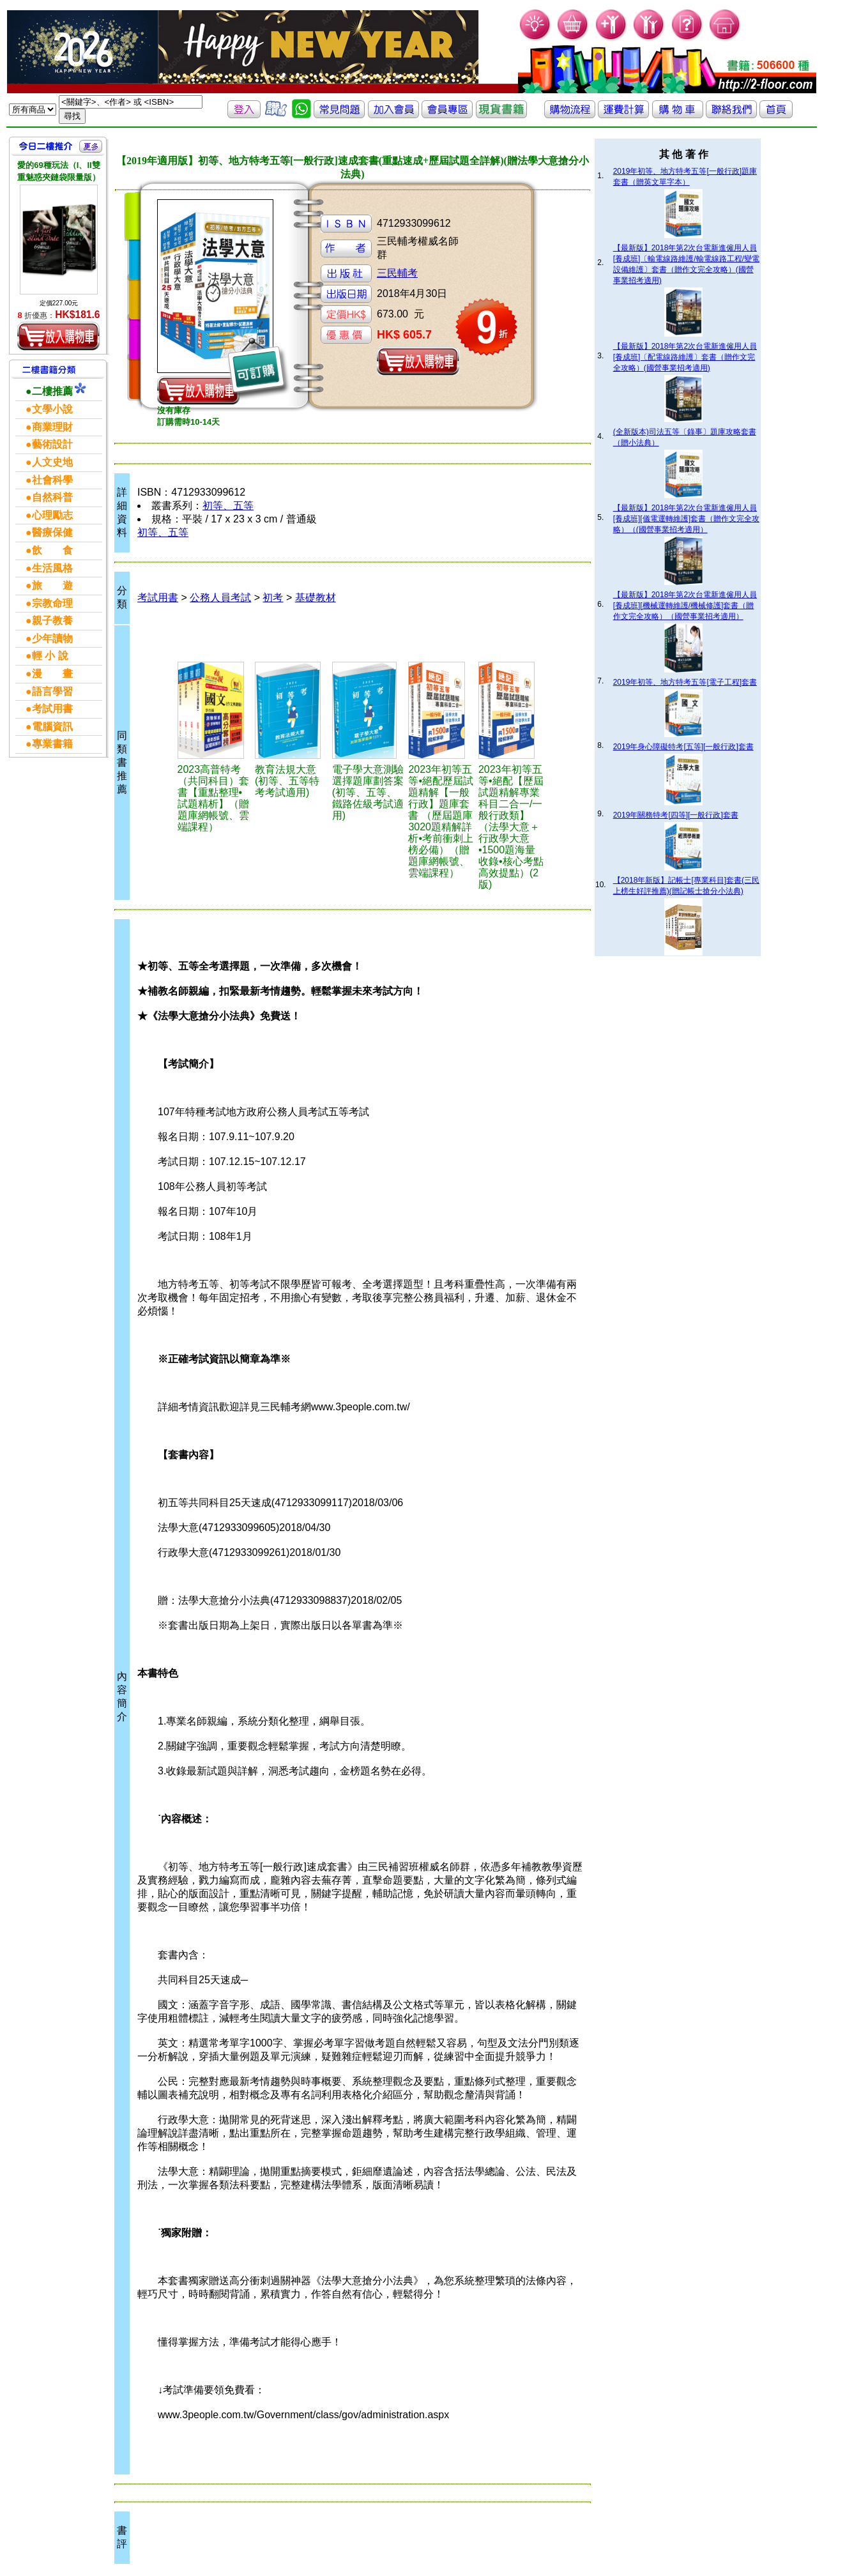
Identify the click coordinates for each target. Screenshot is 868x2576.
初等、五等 (228, 505)
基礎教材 (315, 597)
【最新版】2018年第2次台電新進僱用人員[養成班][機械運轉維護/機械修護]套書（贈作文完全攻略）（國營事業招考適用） (685, 605)
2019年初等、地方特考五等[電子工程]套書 (685, 682)
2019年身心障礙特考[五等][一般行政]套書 (683, 746)
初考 (273, 597)
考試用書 (157, 597)
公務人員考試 (220, 597)
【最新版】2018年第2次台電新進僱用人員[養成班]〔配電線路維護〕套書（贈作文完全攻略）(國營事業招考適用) (685, 357)
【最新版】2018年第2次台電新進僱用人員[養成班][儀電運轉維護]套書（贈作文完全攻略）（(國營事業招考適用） (686, 518)
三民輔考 (397, 273)
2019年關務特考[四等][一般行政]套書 (675, 815)
